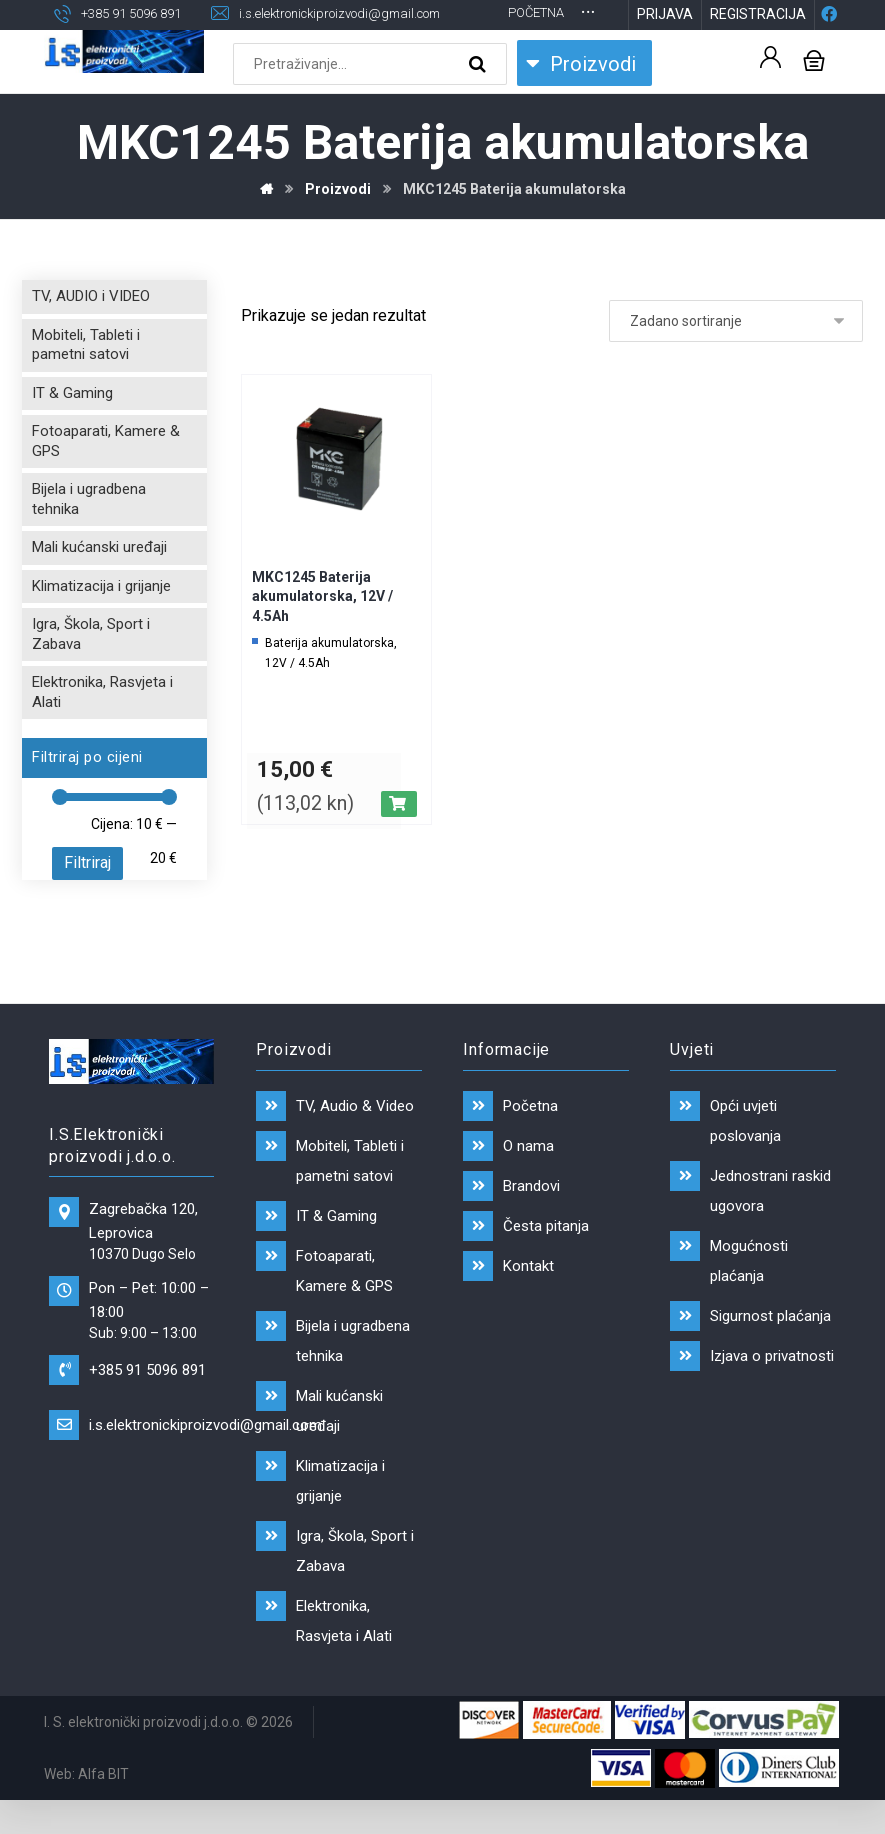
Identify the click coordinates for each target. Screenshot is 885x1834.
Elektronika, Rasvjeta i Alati (102, 726)
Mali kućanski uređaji (99, 581)
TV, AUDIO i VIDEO (91, 330)
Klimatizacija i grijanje (101, 620)
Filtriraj (87, 896)
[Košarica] (814, 92)
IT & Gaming (72, 427)
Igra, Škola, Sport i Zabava (91, 668)
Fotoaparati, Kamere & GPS (106, 475)
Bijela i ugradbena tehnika (89, 533)
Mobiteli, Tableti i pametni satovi (86, 379)
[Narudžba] (736, 355)
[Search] (480, 98)
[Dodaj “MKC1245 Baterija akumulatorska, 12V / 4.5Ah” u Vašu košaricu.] (399, 838)
